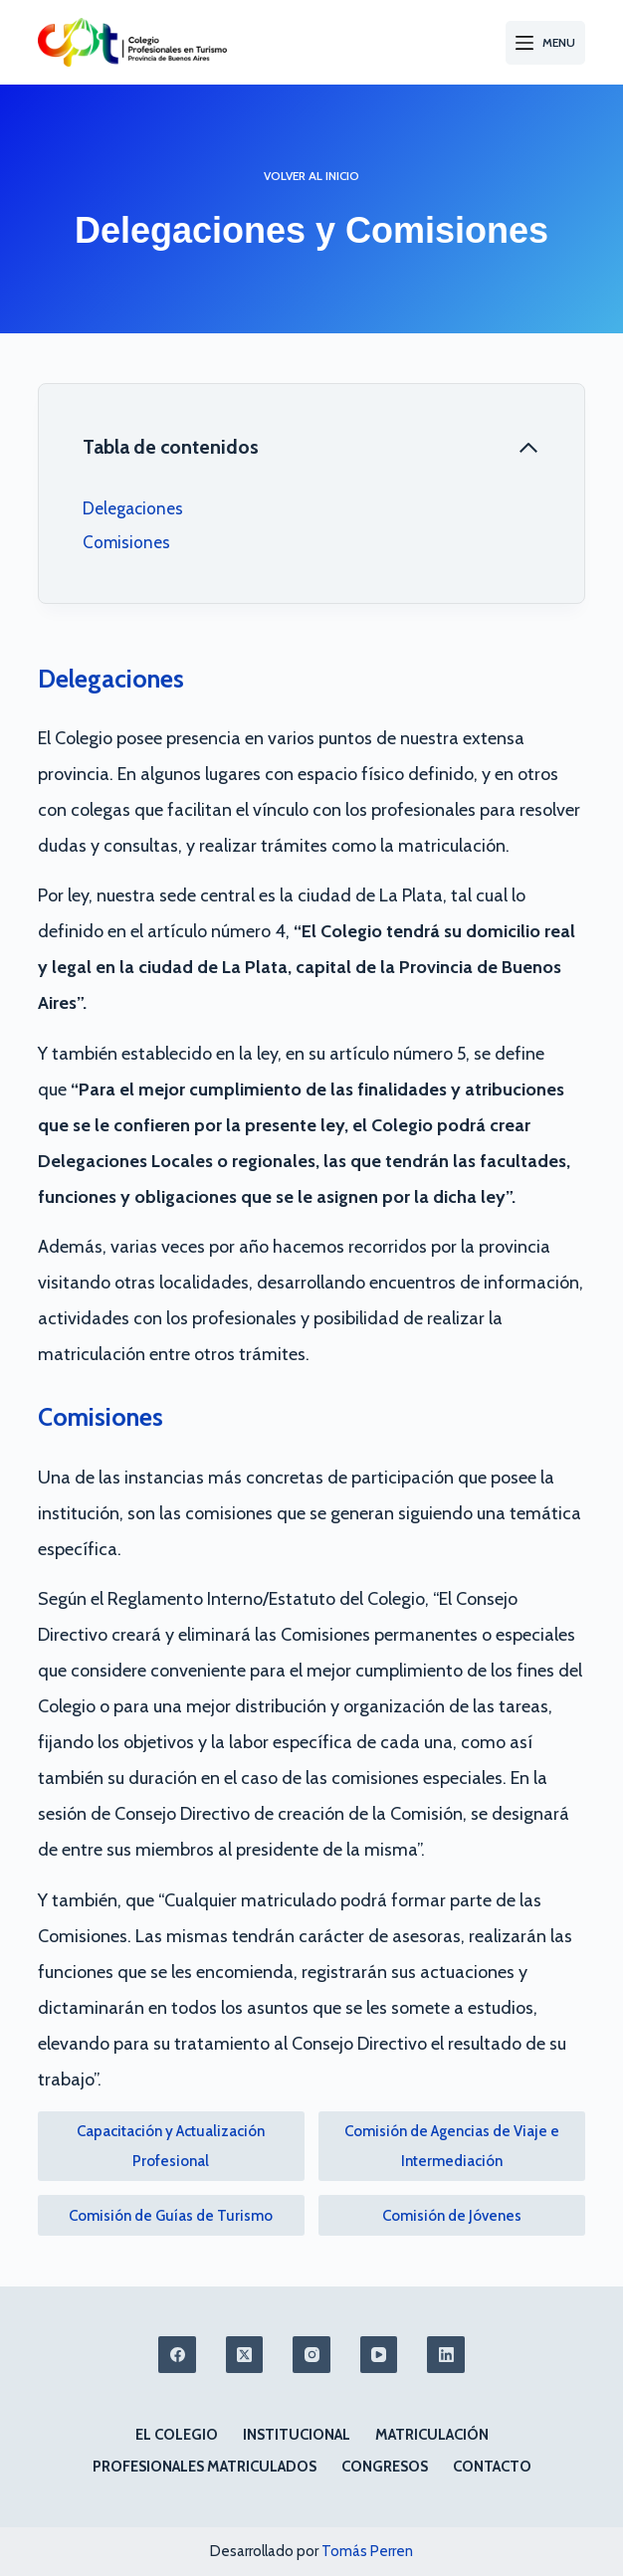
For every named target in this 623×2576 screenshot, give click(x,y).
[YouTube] (379, 2355)
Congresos (384, 2467)
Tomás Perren (367, 2551)
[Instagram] (311, 2355)
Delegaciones (133, 508)
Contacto (492, 2467)
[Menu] (545, 43)
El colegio (176, 2435)
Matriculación (432, 2435)
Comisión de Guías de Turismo (171, 2216)
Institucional (296, 2435)
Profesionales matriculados (204, 2467)
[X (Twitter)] (245, 2355)
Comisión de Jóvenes (451, 2216)
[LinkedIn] (446, 2355)
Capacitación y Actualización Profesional (171, 2146)
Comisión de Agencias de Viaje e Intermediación (451, 2146)
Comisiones (126, 542)
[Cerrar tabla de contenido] (312, 448)
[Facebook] (177, 2355)
